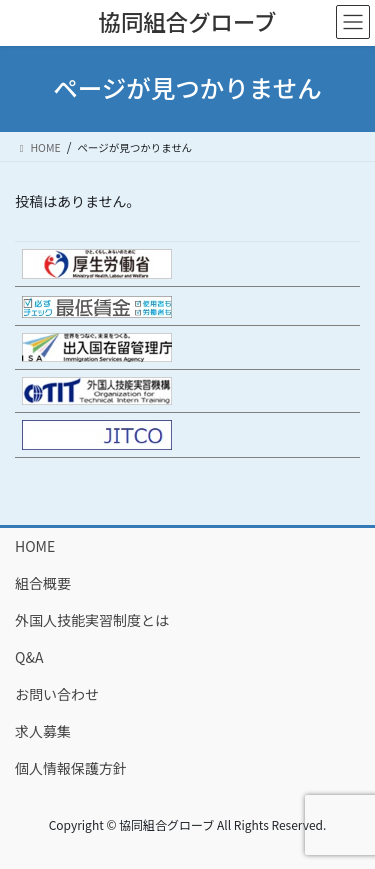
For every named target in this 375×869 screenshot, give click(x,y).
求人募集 (43, 731)
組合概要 (43, 583)
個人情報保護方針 (71, 768)
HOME (35, 546)
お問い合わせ (57, 694)
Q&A (29, 657)
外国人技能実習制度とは (92, 620)
